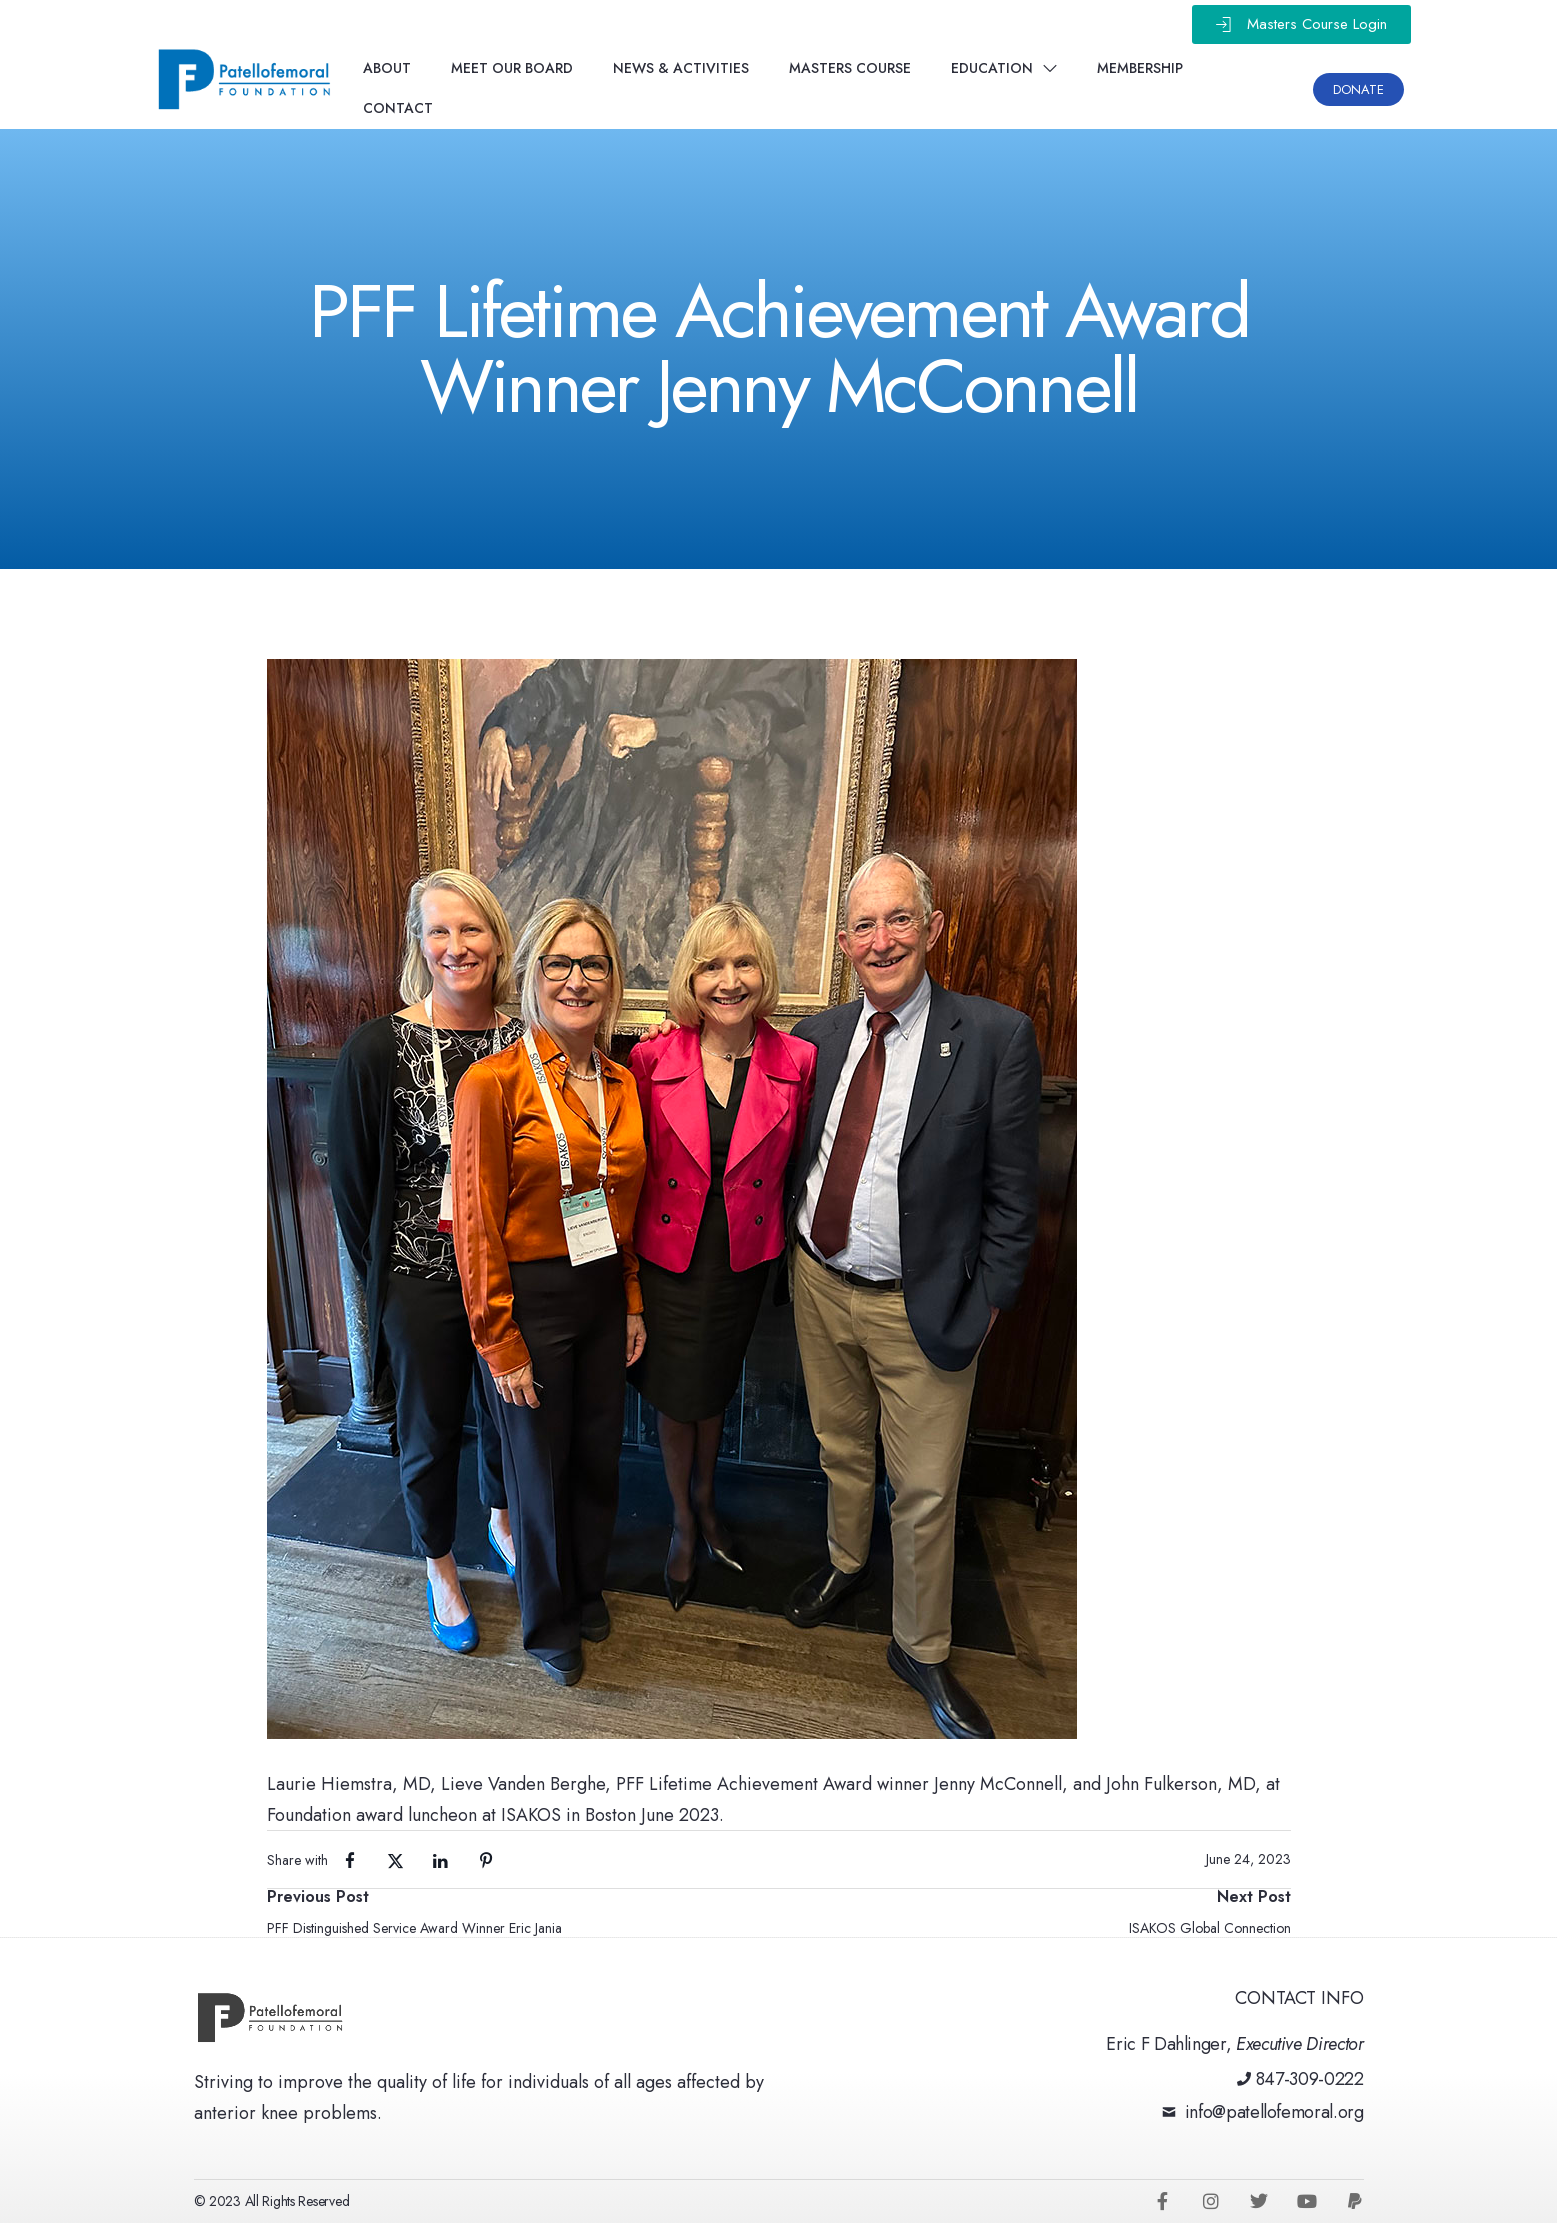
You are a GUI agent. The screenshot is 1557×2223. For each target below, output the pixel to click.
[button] (1301, 24)
